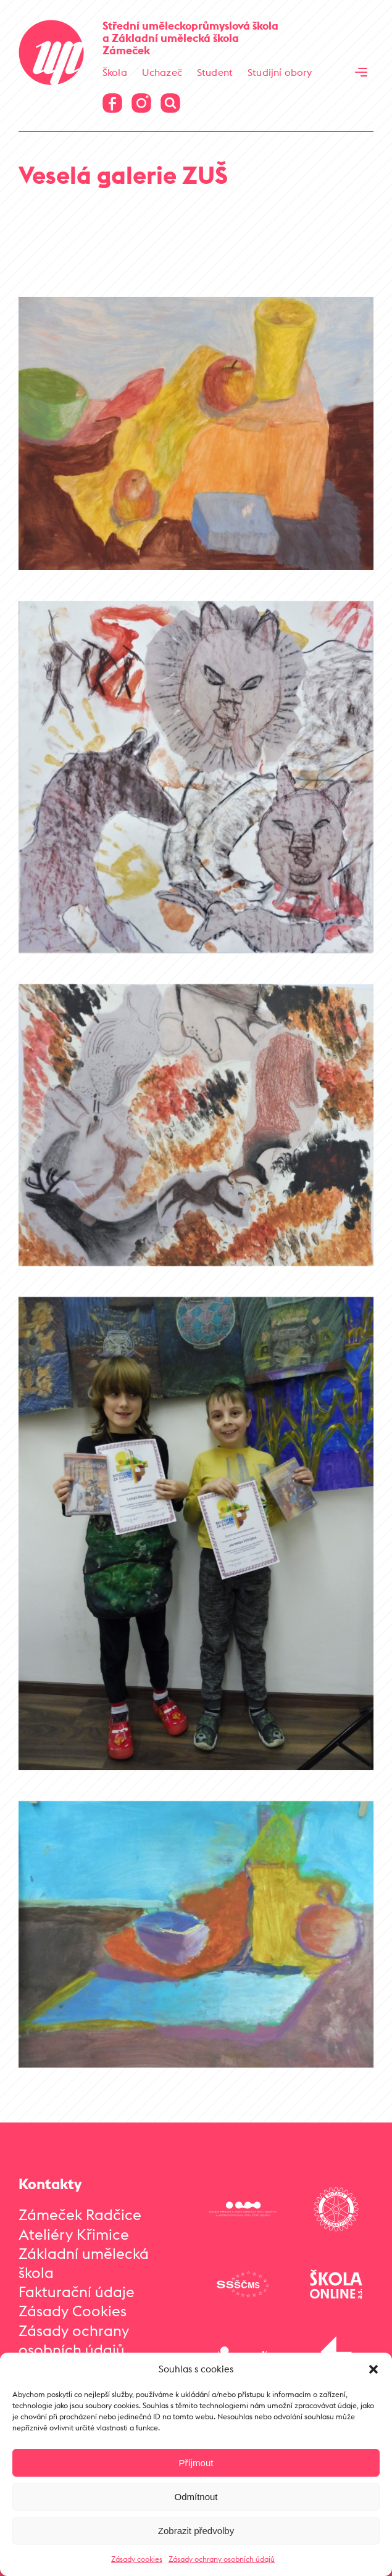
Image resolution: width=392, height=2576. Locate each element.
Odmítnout (195, 2496)
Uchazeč (162, 72)
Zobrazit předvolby (196, 2530)
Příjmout (196, 2463)
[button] (373, 2369)
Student (215, 72)
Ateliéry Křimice (74, 2234)
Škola (114, 72)
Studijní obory (280, 72)
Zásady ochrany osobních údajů (222, 2559)
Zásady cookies (136, 2559)
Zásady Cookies (73, 2310)
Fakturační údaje (77, 2291)
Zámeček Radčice (80, 2214)
